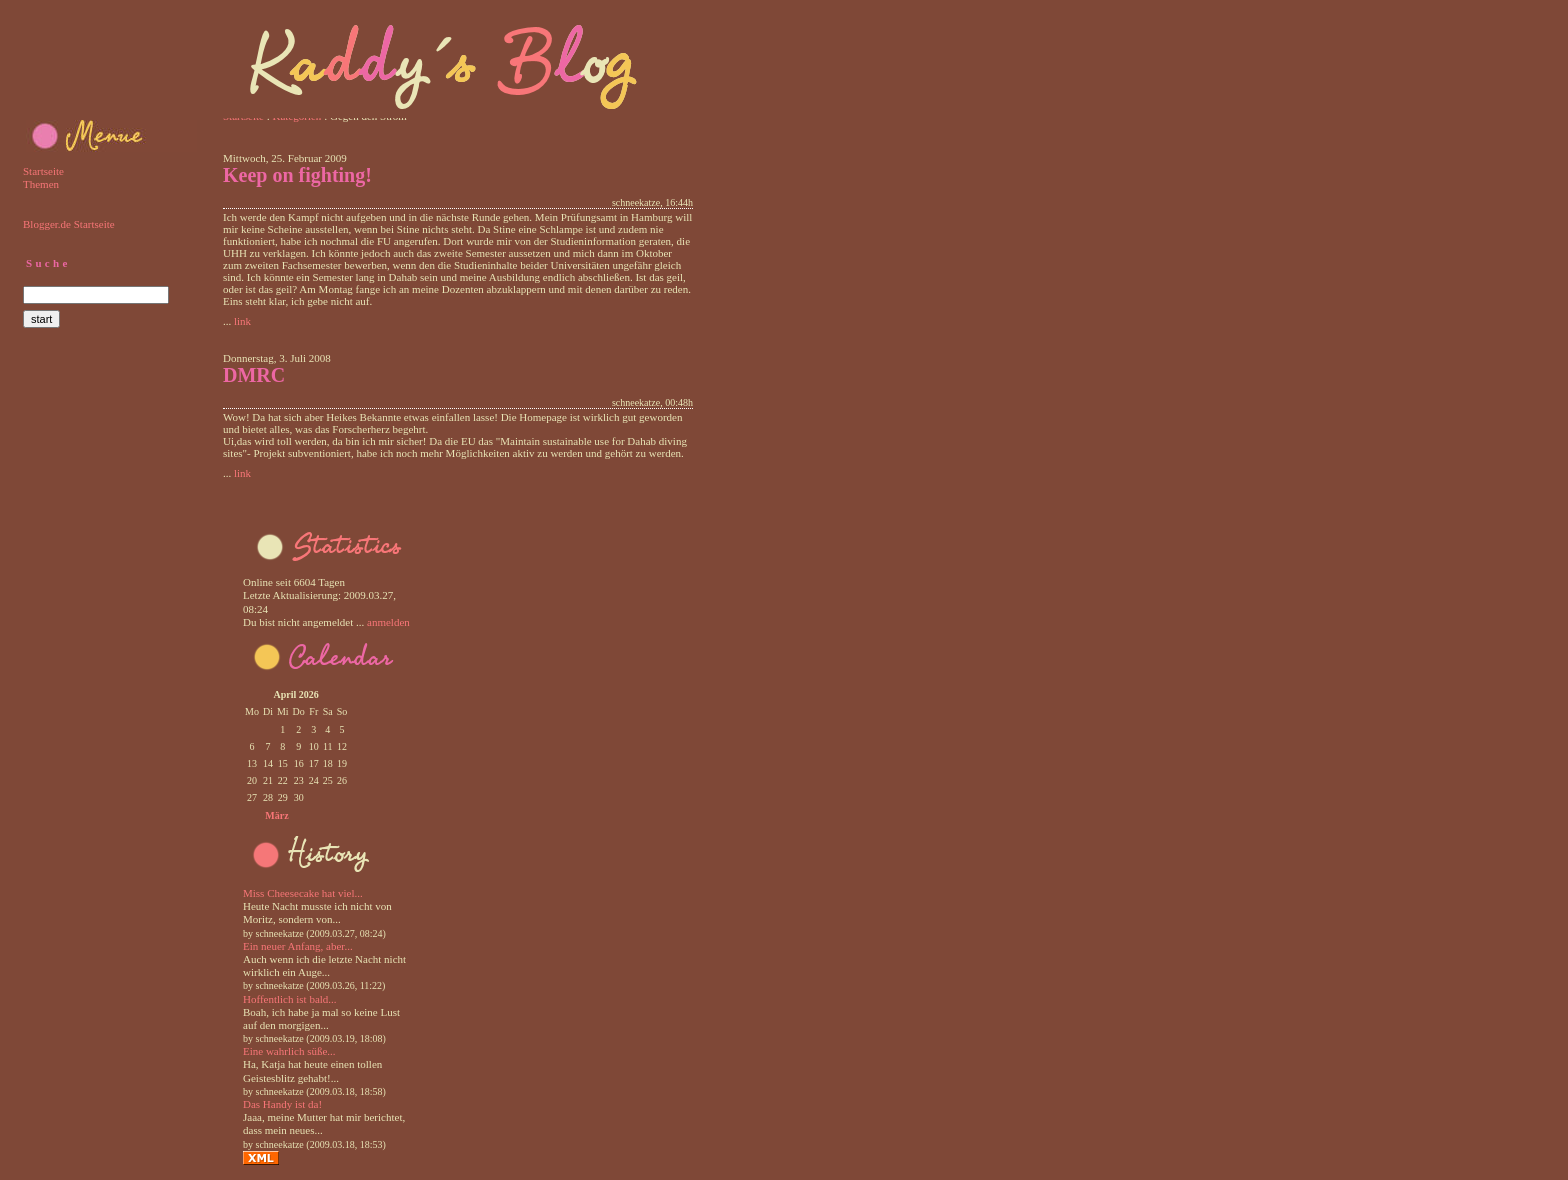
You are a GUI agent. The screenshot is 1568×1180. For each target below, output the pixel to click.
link (242, 321)
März (276, 815)
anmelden (388, 622)
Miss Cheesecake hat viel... (303, 893)
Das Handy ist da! (282, 1104)
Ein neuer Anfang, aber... (298, 946)
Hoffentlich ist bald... (290, 999)
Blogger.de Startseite (69, 224)
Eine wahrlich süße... (289, 1051)
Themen (41, 184)
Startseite (43, 171)
